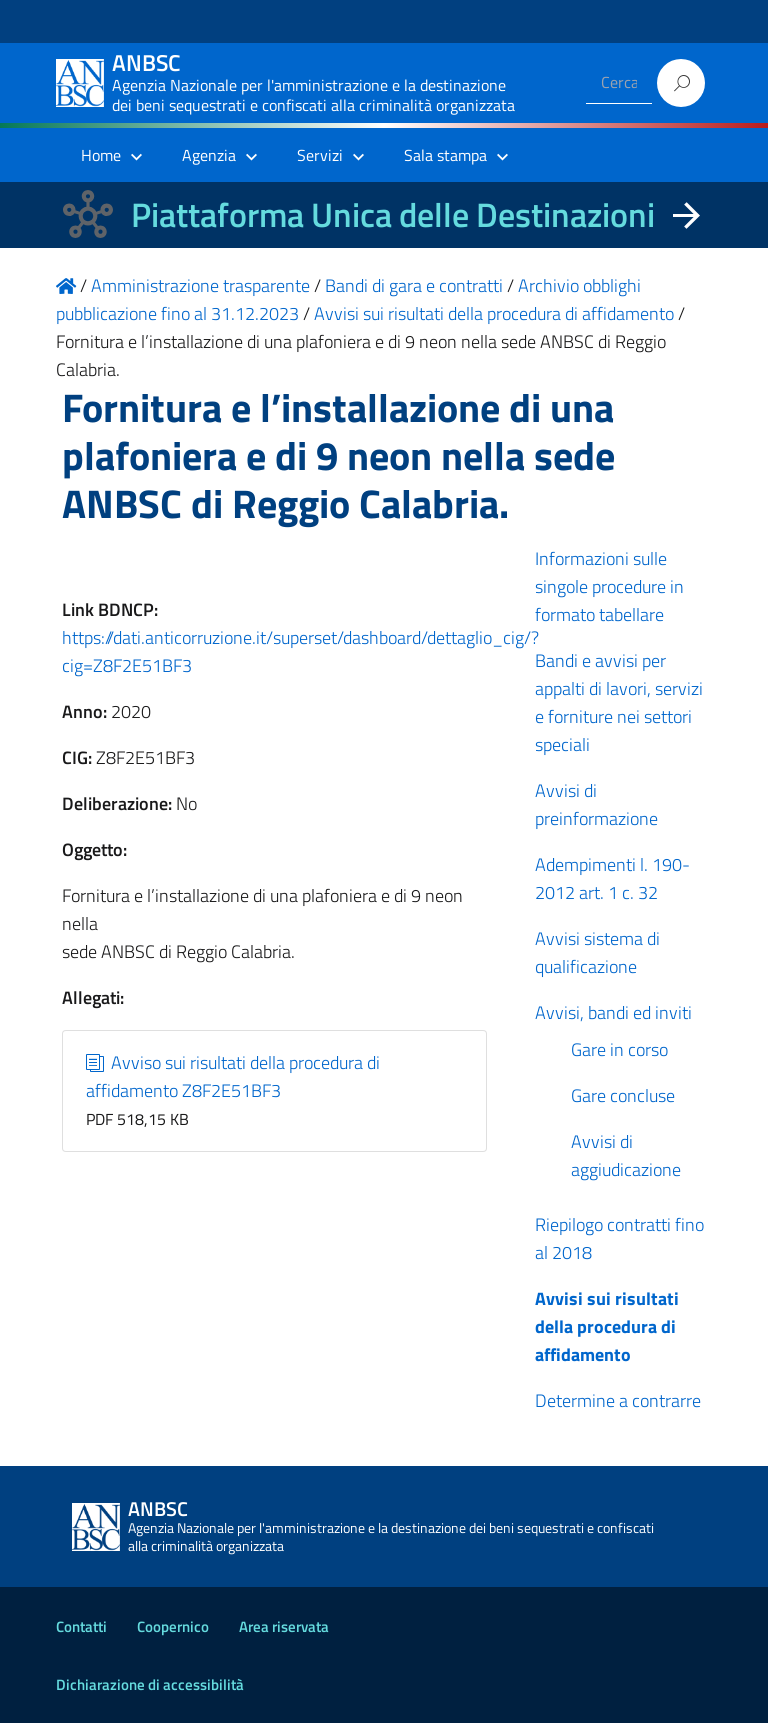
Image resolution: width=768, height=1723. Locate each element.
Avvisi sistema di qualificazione (597, 952)
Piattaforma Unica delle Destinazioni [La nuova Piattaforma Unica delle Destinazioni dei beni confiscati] (393, 214)
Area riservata (284, 1626)
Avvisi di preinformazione (596, 804)
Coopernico (173, 1626)
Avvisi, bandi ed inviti (613, 1012)
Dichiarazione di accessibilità (150, 1684)
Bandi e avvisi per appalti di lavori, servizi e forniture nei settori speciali (619, 702)
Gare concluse (623, 1095)
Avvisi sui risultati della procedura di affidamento (607, 1326)
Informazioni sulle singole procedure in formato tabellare (609, 586)
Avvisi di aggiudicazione (626, 1155)
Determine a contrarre (618, 1400)
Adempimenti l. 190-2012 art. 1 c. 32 (612, 878)
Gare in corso (619, 1049)
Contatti (81, 1626)
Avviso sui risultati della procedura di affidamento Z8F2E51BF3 (233, 1076)
